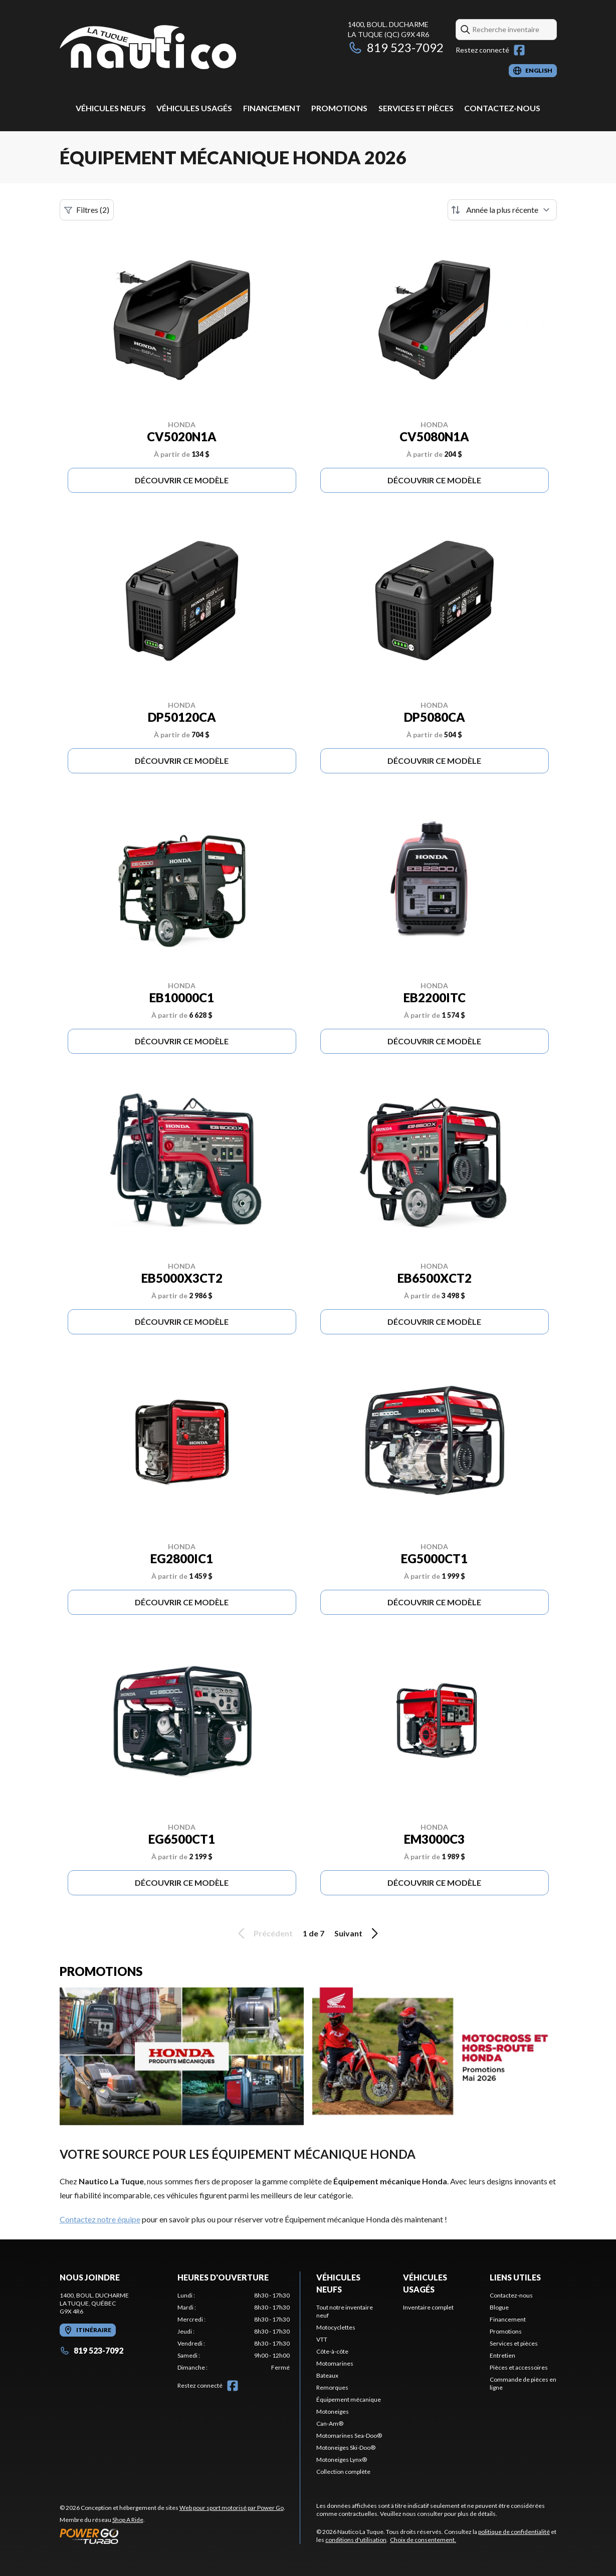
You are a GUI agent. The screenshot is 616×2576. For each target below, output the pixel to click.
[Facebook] (519, 50)
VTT (321, 2339)
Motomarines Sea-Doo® (349, 2435)
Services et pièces (416, 108)
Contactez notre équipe (100, 2219)
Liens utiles (515, 2277)
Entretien (502, 2355)
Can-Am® (329, 2423)
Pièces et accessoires (519, 2367)
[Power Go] (172, 2536)
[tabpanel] (233, 2332)
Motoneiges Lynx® (341, 2459)
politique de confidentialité (514, 2531)
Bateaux (327, 2375)
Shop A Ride (127, 2519)
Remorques (332, 2387)
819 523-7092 (396, 47)
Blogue (499, 2307)
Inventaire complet (428, 2307)
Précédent (264, 1933)
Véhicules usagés (194, 108)
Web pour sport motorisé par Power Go (231, 2507)
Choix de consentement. (423, 2539)
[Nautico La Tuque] (148, 48)
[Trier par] (502, 209)
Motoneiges (332, 2411)
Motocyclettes (335, 2327)
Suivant (357, 1933)
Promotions (339, 108)
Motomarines (334, 2363)
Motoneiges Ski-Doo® (345, 2447)
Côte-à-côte (332, 2351)
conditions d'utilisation (355, 2539)
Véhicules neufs (111, 108)
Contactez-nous (502, 108)
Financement (272, 108)
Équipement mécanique (348, 2399)
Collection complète (343, 2471)
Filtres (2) (86, 210)
